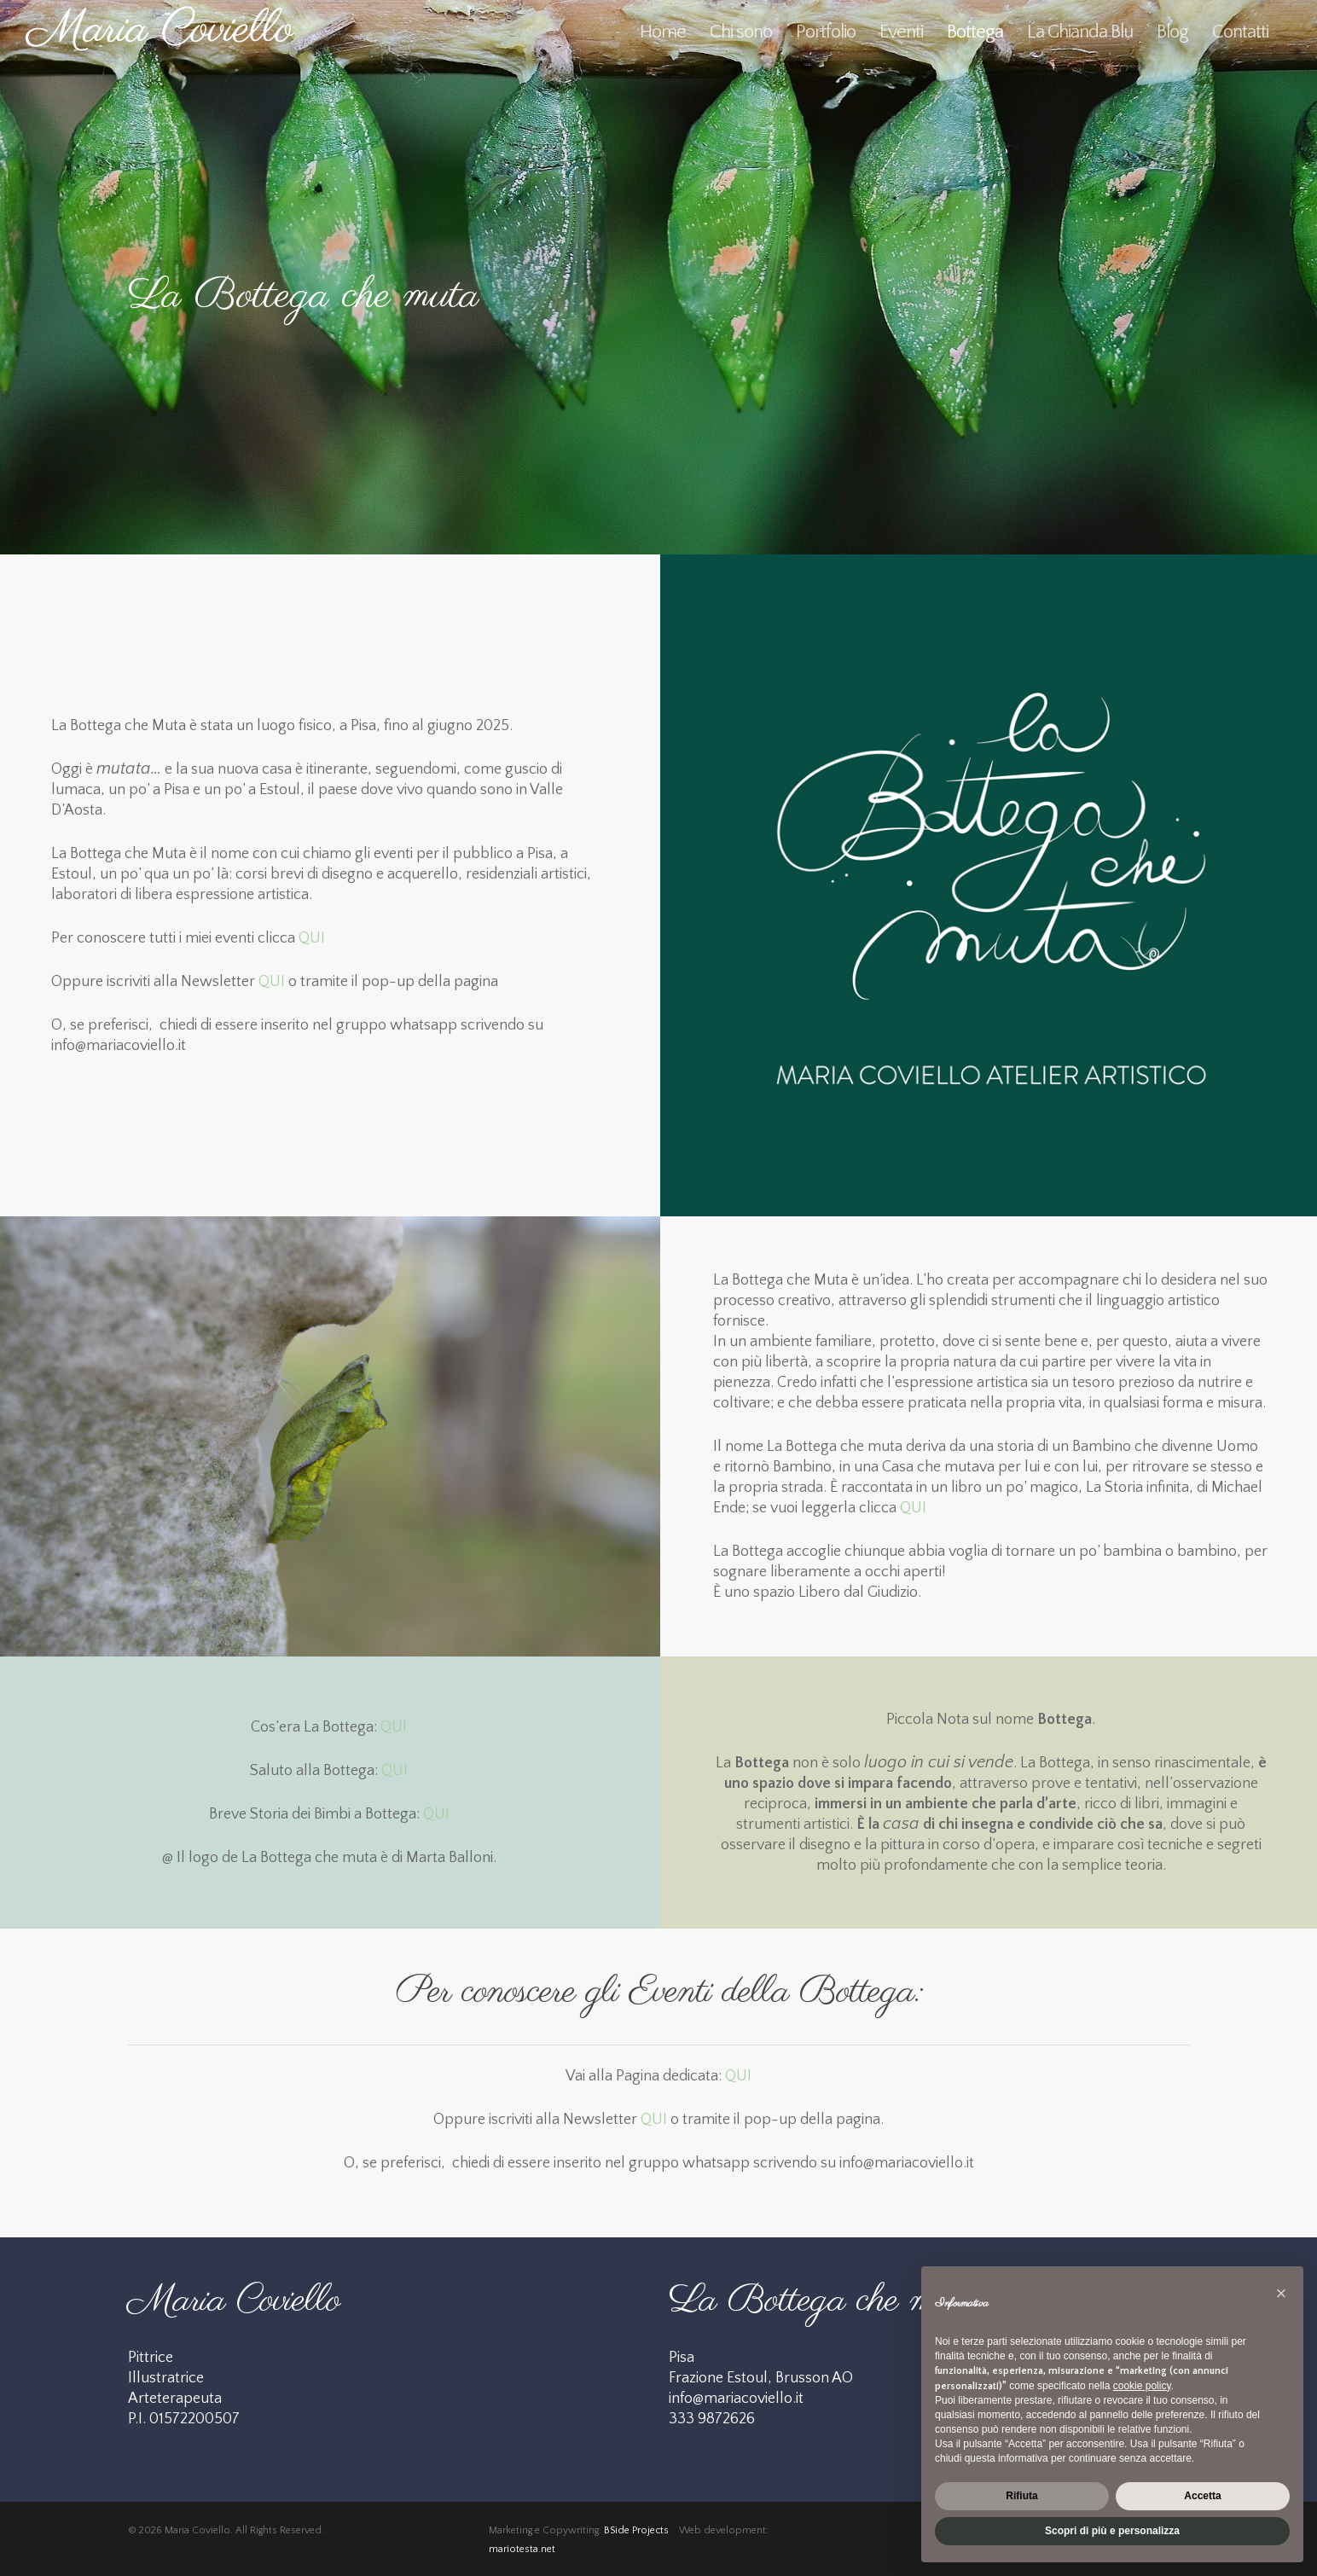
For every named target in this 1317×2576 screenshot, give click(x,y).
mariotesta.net (522, 2549)
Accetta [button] (1202, 2496)
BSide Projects (636, 2530)
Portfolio (826, 32)
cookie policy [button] (1142, 2386)
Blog (1172, 32)
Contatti (1240, 32)
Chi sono (741, 32)
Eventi (901, 32)
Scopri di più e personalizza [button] (1112, 2531)
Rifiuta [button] (1021, 2496)
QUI (312, 938)
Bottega (975, 32)
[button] (1281, 2293)
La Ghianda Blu (1080, 32)
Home (663, 32)
